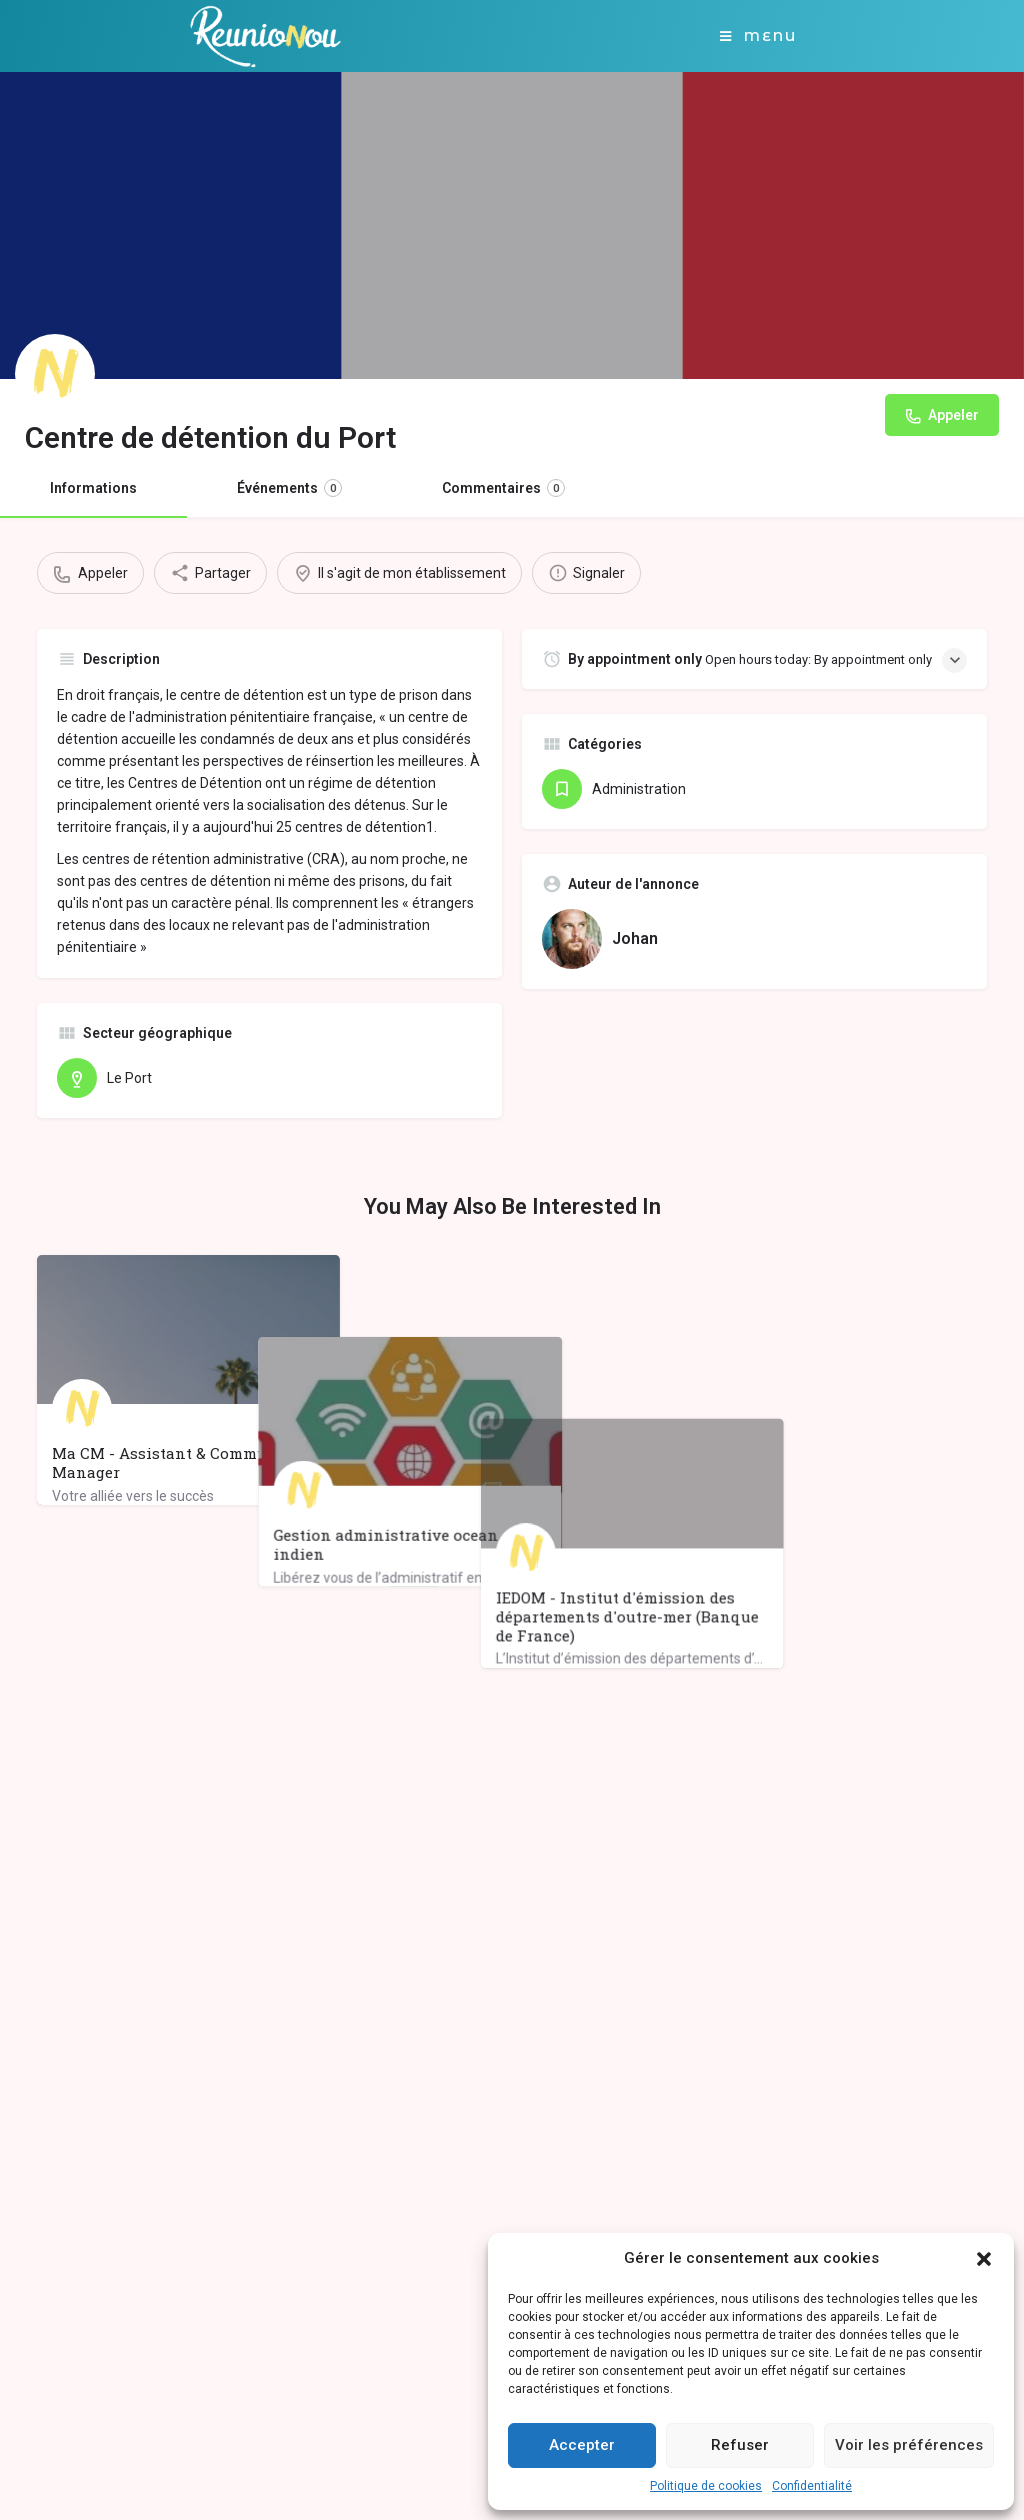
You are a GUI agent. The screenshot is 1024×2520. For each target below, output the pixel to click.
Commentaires (503, 488)
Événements (289, 488)
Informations (93, 488)
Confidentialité (812, 2486)
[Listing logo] (55, 374)
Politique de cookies (706, 2486)
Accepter (582, 2445)
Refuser (740, 2445)
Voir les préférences (909, 2445)
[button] (984, 2259)
